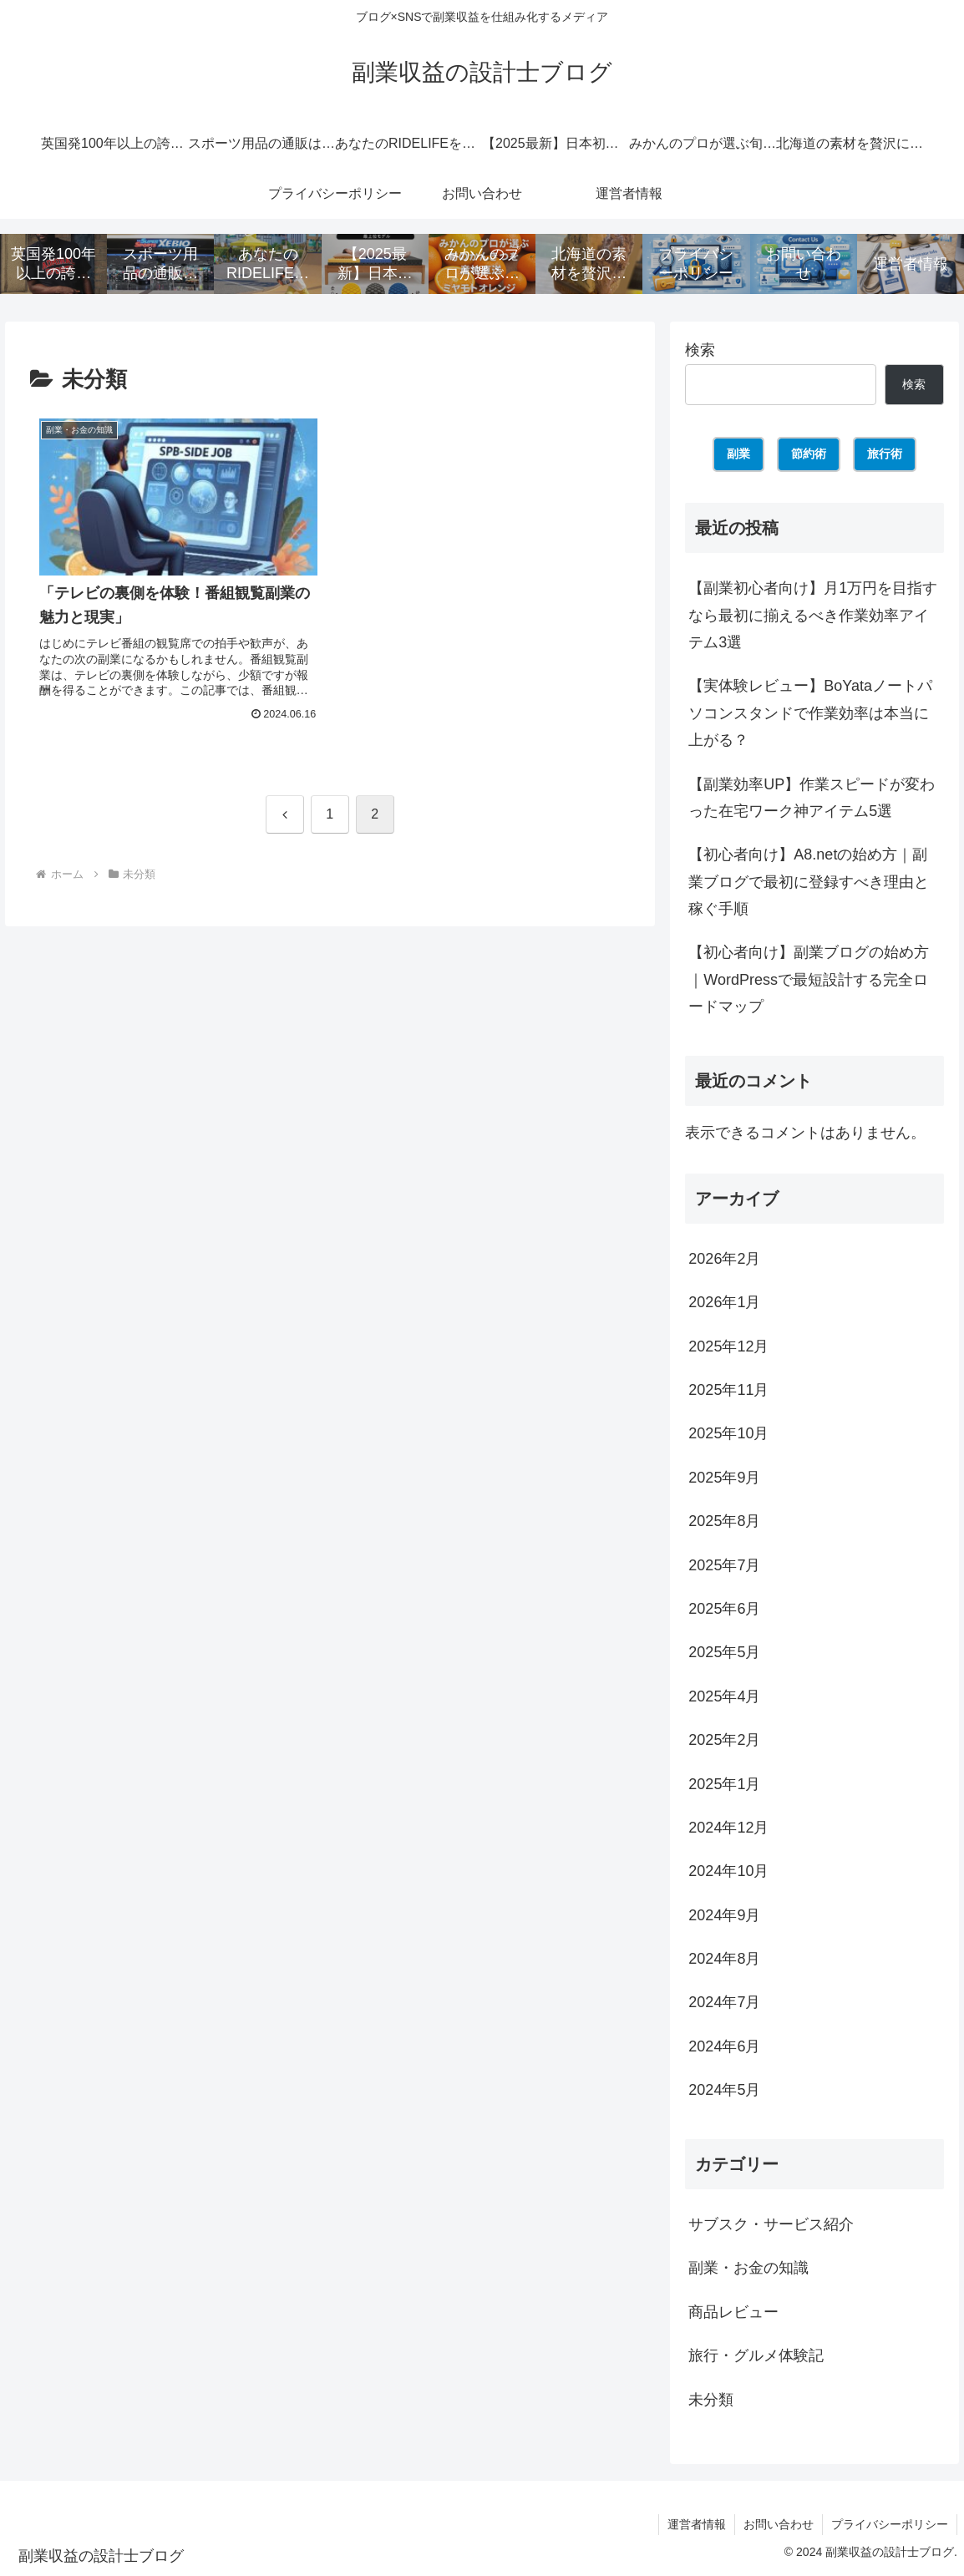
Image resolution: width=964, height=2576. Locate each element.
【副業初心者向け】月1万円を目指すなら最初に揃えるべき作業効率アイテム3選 (812, 615)
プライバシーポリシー (889, 2524)
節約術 (808, 453)
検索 (700, 350)
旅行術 (884, 453)
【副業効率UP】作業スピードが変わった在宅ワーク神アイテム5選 (811, 797)
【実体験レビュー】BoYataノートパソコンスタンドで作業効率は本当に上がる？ (810, 712)
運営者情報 (696, 2524)
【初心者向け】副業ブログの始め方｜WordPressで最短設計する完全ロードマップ (808, 979)
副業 (738, 453)
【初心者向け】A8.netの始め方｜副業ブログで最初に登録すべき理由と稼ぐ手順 (808, 881)
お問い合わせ (778, 2524)
